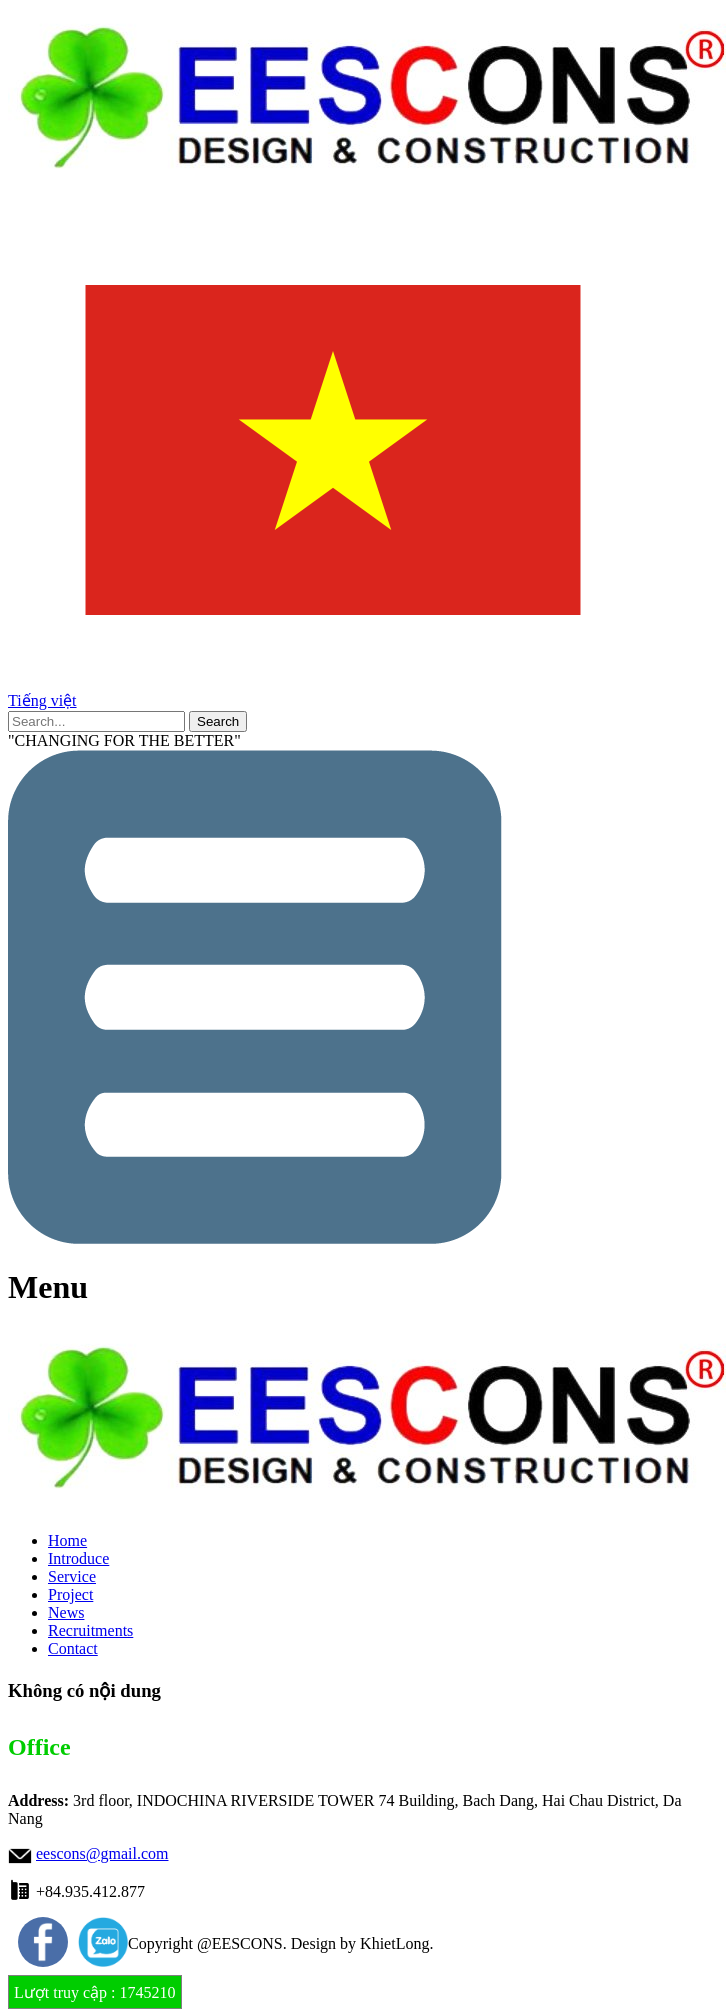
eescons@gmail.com (102, 1853)
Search (218, 721)
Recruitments (90, 1630)
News (66, 1612)
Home (67, 1540)
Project (70, 1594)
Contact (73, 1648)
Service (72, 1576)
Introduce (78, 1558)
